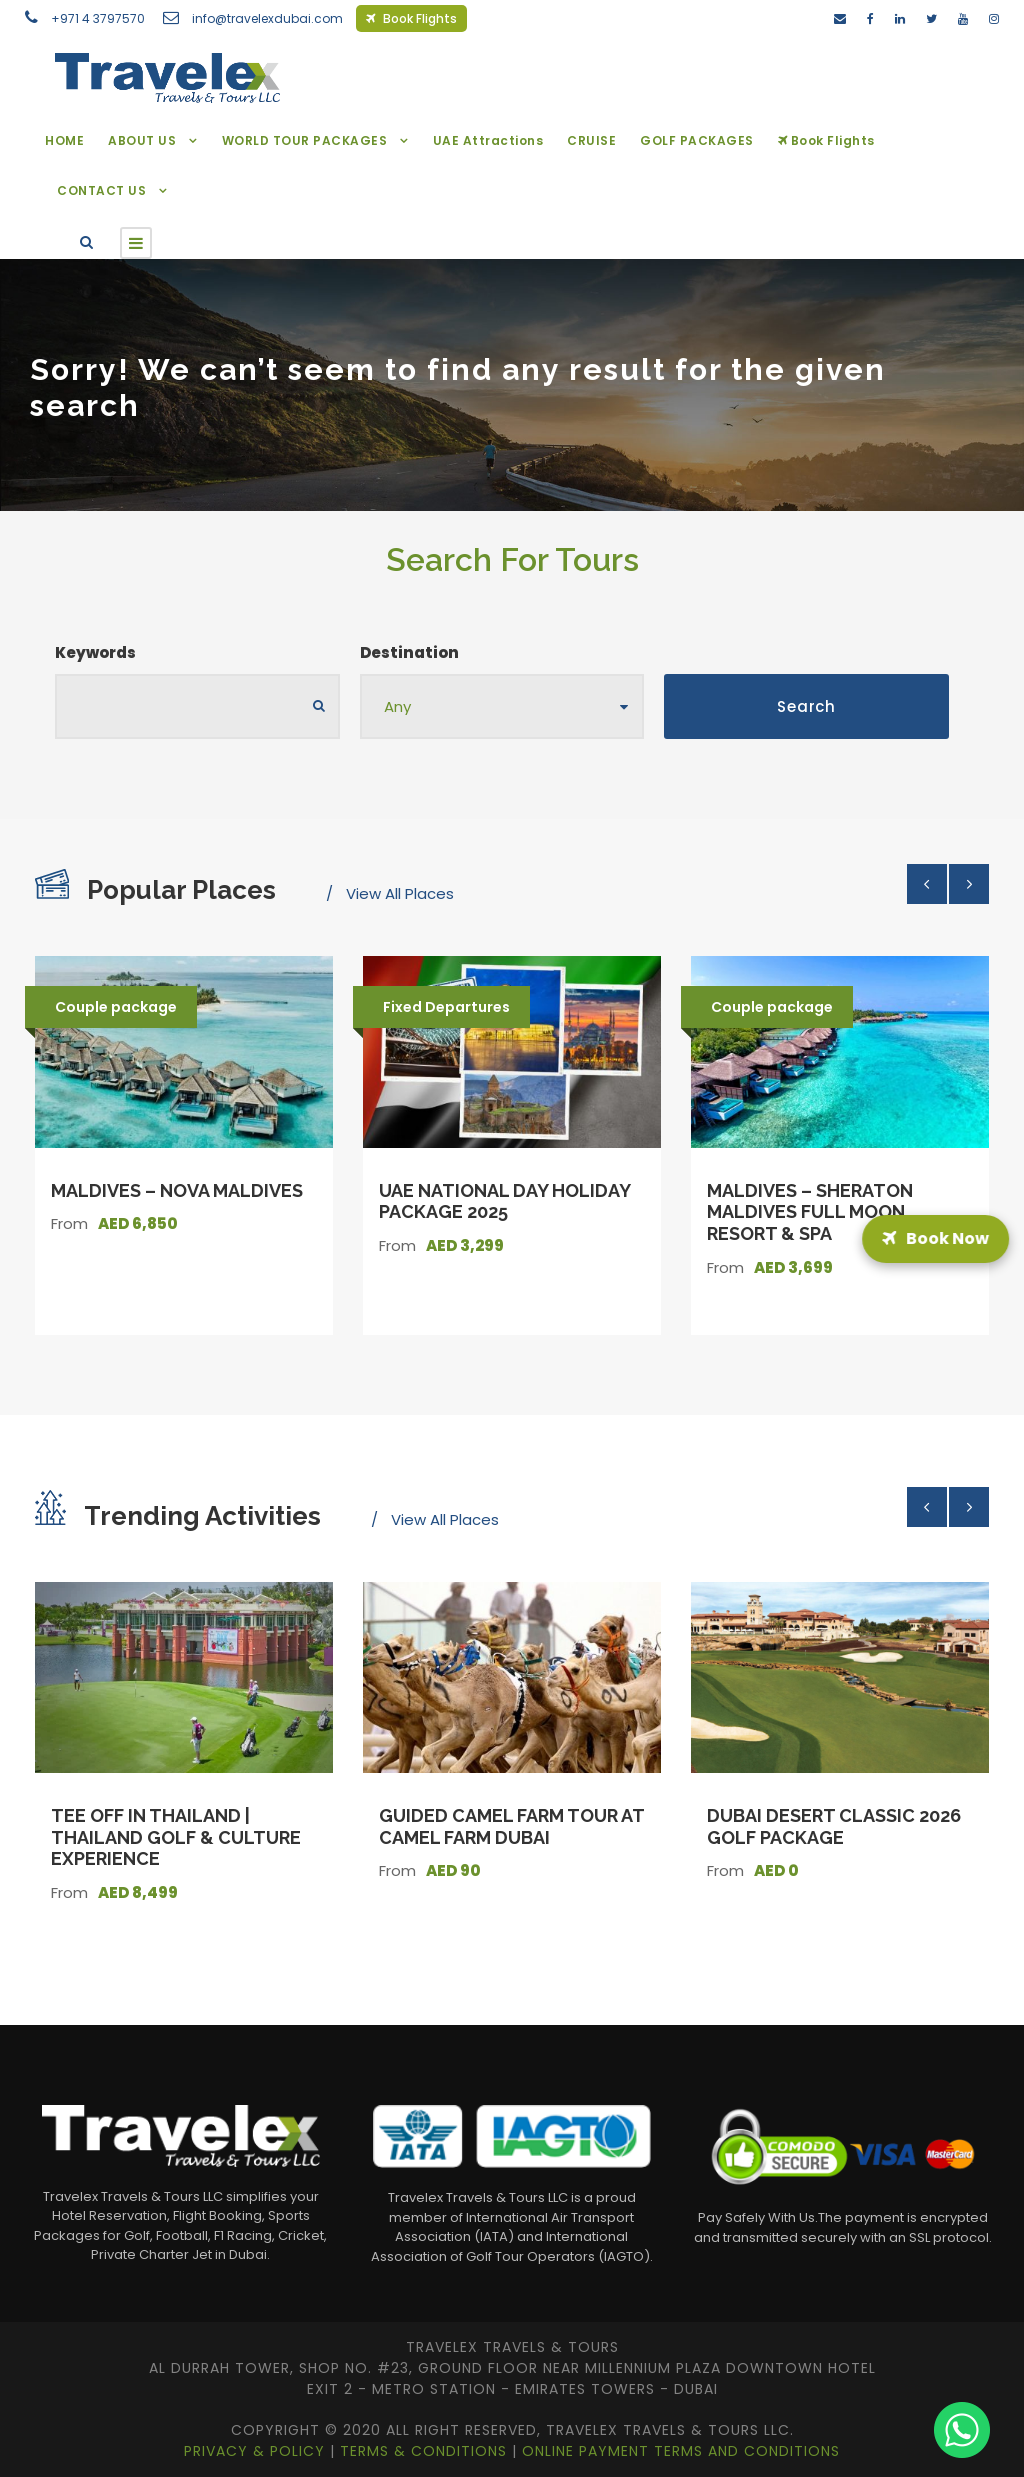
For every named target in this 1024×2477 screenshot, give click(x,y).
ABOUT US (142, 140)
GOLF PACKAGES (697, 140)
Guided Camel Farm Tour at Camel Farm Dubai (511, 1826)
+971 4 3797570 (98, 18)
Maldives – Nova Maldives (177, 1190)
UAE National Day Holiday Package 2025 (504, 1201)
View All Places (400, 893)
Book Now (935, 1238)
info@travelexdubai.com (267, 18)
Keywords (95, 652)
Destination (409, 652)
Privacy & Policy (257, 2451)
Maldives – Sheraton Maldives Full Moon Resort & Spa (810, 1212)
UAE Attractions (488, 140)
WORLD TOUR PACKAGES (305, 140)
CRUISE (591, 140)
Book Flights (411, 18)
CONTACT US (101, 190)
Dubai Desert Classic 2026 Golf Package (834, 1826)
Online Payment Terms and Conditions (681, 2451)
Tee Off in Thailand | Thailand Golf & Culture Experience (176, 1837)
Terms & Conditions (426, 2451)
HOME (64, 140)
